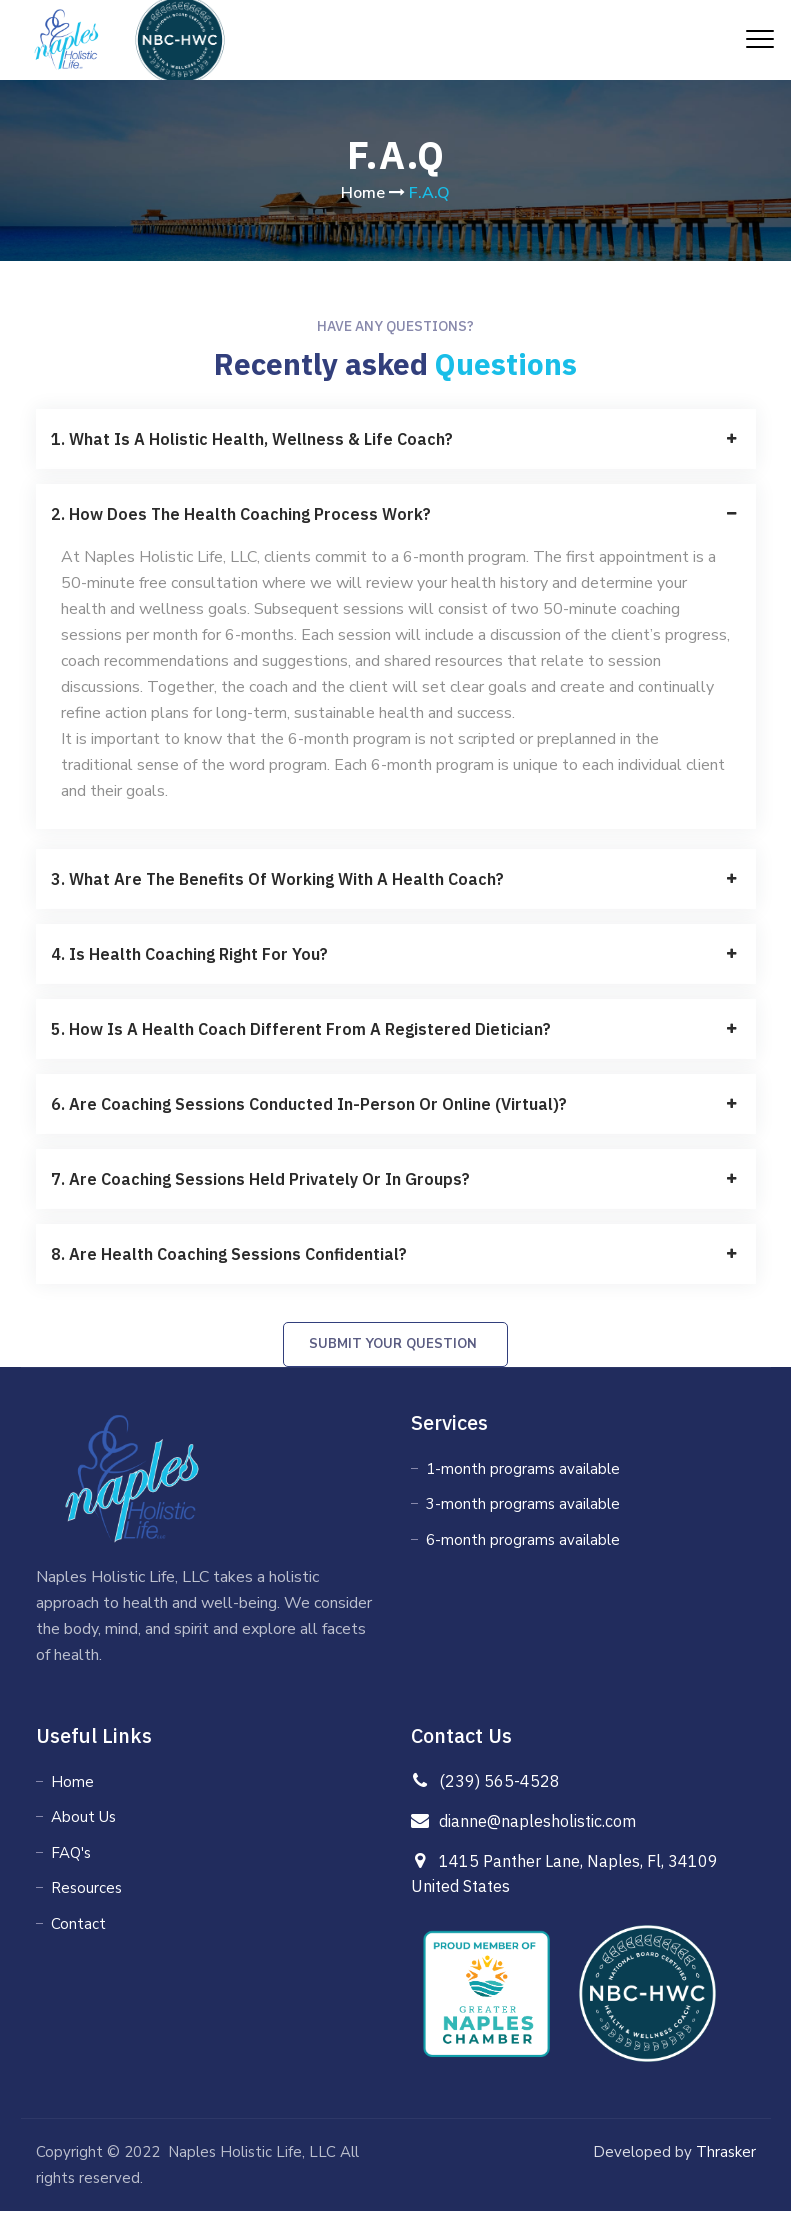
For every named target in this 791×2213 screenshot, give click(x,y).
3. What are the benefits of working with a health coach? (277, 879)
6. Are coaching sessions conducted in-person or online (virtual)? (309, 1104)
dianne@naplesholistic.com (537, 1823)
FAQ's (71, 1855)
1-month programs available (523, 1471)
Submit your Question (393, 1346)
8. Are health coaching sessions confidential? (229, 1254)
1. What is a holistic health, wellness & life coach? (252, 439)
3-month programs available (523, 1507)
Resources (86, 1891)
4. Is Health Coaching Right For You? (189, 954)
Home (363, 193)
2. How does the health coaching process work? (241, 514)
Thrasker (724, 2154)
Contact (78, 1926)
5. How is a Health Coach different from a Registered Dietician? (301, 1029)
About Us (83, 1820)
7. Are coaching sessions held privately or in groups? (260, 1179)
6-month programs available (523, 1542)
